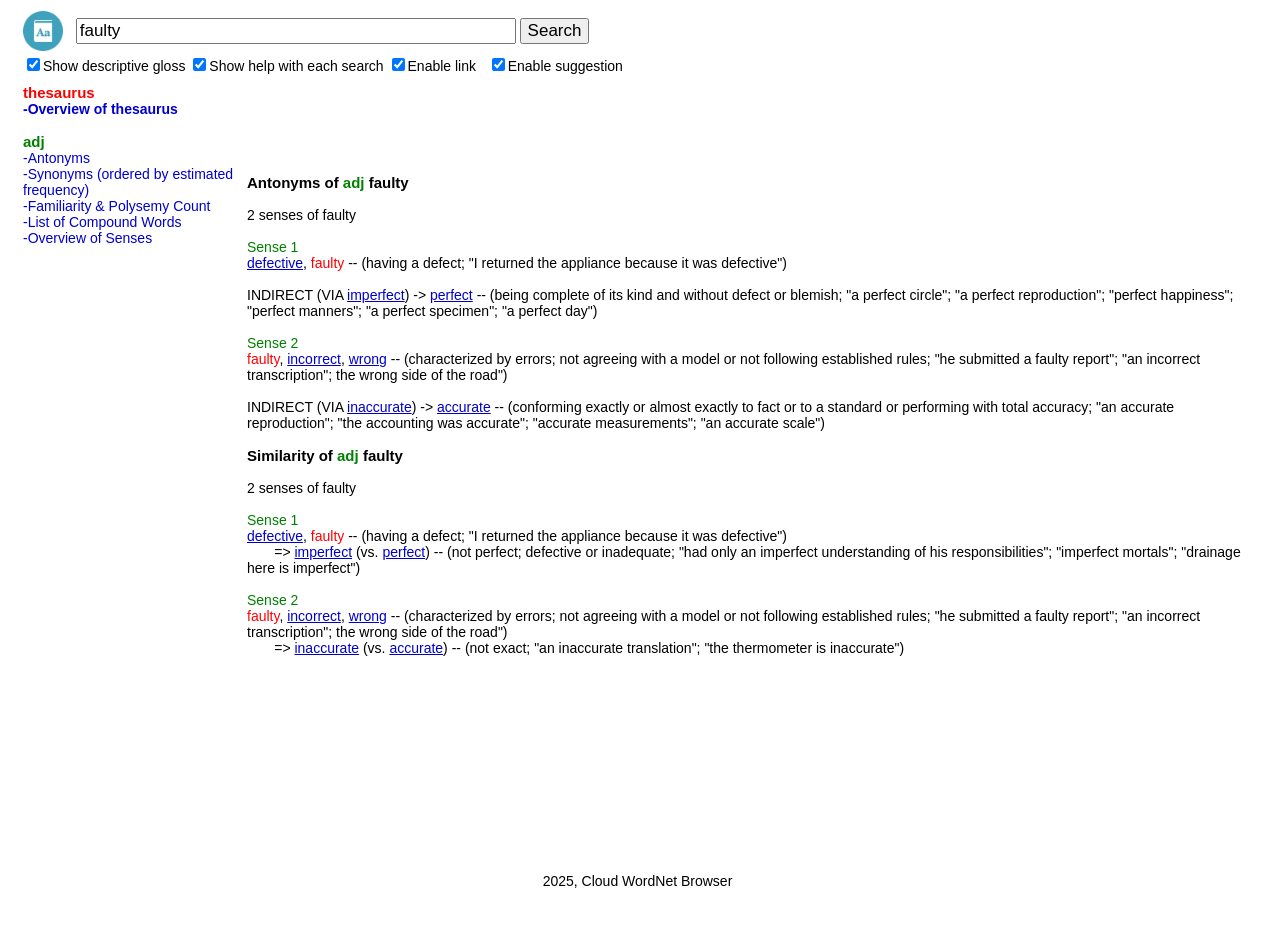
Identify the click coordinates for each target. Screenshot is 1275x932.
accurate (464, 407)
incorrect (314, 359)
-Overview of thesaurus (100, 109)
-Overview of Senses (87, 238)
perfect (451, 295)
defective (275, 263)
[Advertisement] (103, 553)
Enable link (434, 66)
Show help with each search (288, 66)
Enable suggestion (557, 66)
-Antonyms (56, 158)
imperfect (376, 295)
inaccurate (379, 407)
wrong (368, 359)
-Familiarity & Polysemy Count (117, 206)
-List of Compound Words (102, 222)
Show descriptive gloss (106, 66)
